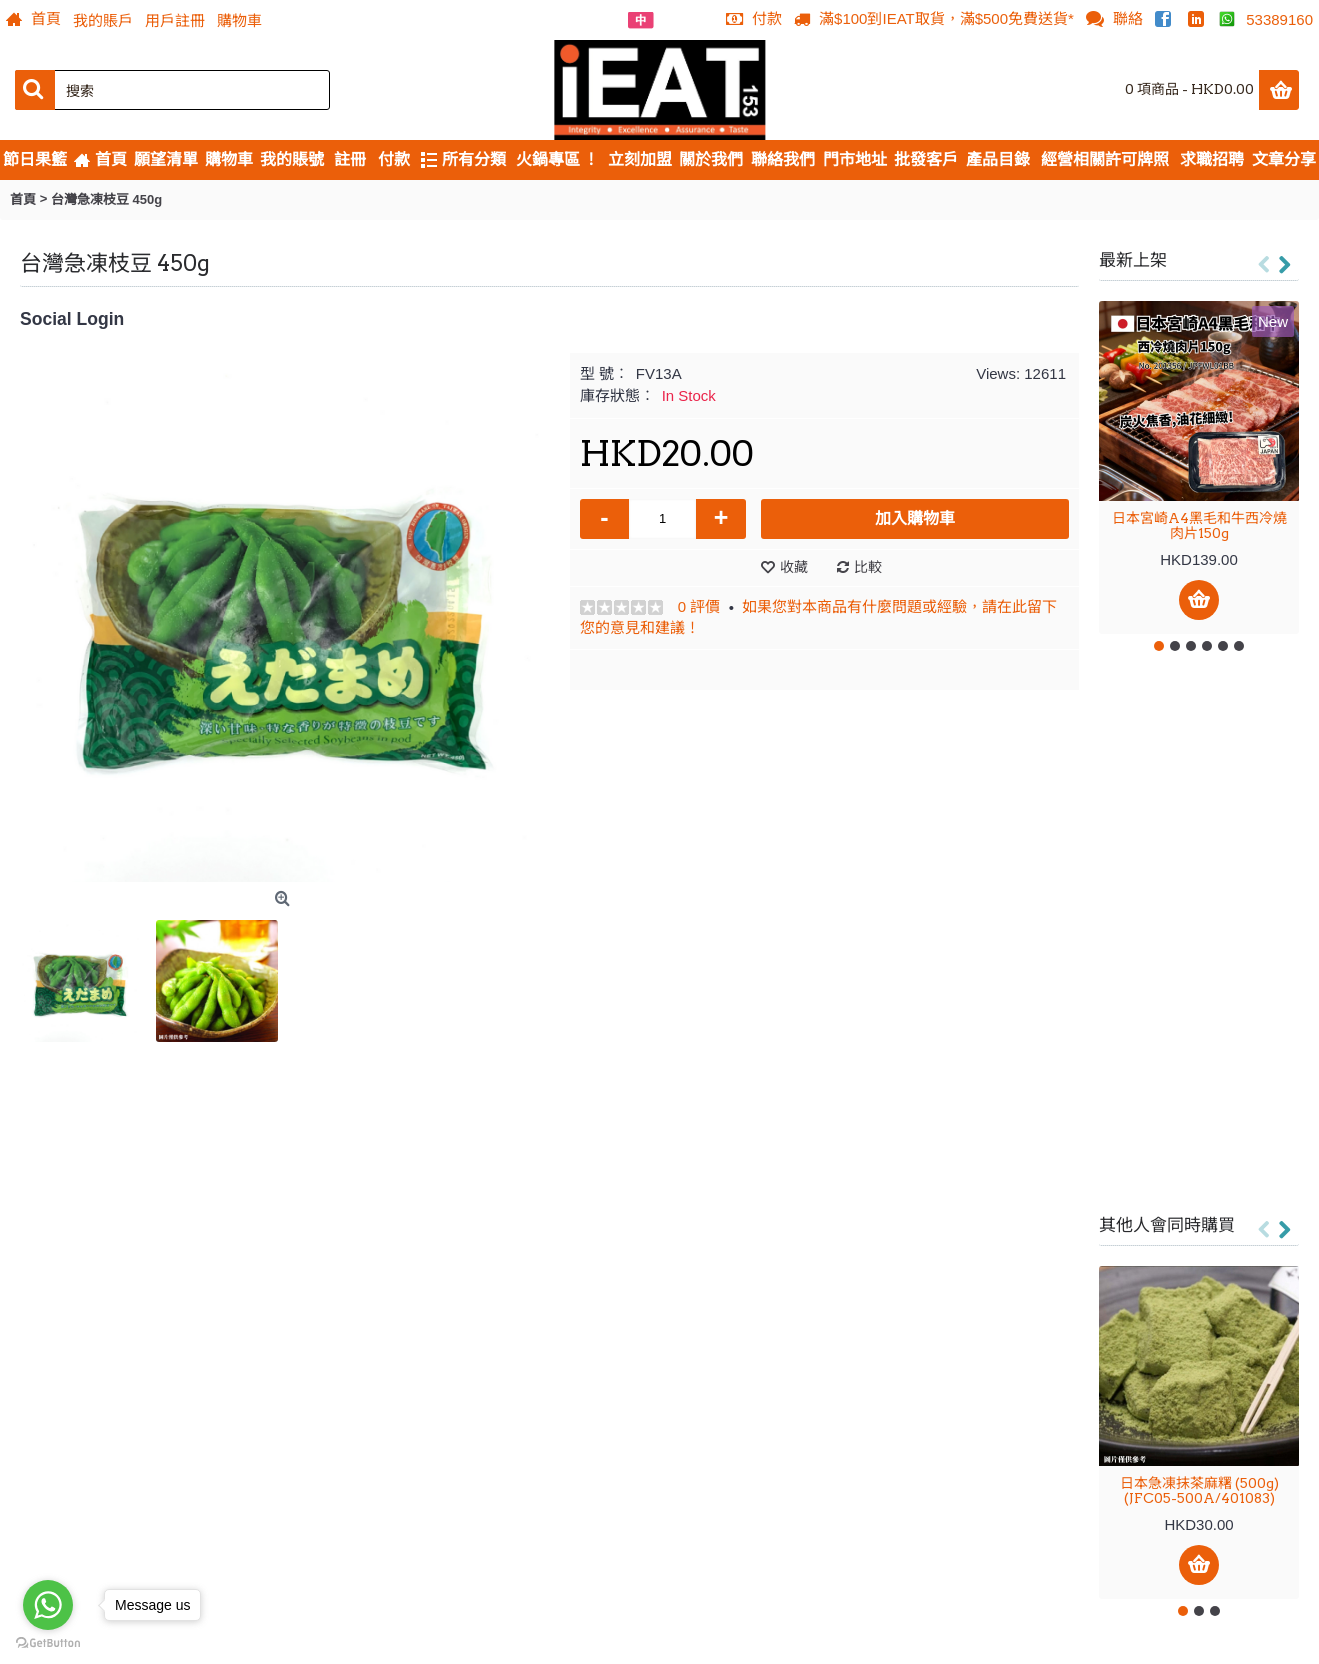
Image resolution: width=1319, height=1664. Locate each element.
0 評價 (699, 606)
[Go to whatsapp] (48, 1605)
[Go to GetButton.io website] (48, 1643)
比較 (868, 567)
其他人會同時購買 (1167, 1225)
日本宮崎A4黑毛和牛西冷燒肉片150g (1199, 525)
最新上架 (1133, 260)
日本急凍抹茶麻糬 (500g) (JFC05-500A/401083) (1199, 1490)
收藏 (794, 567)
